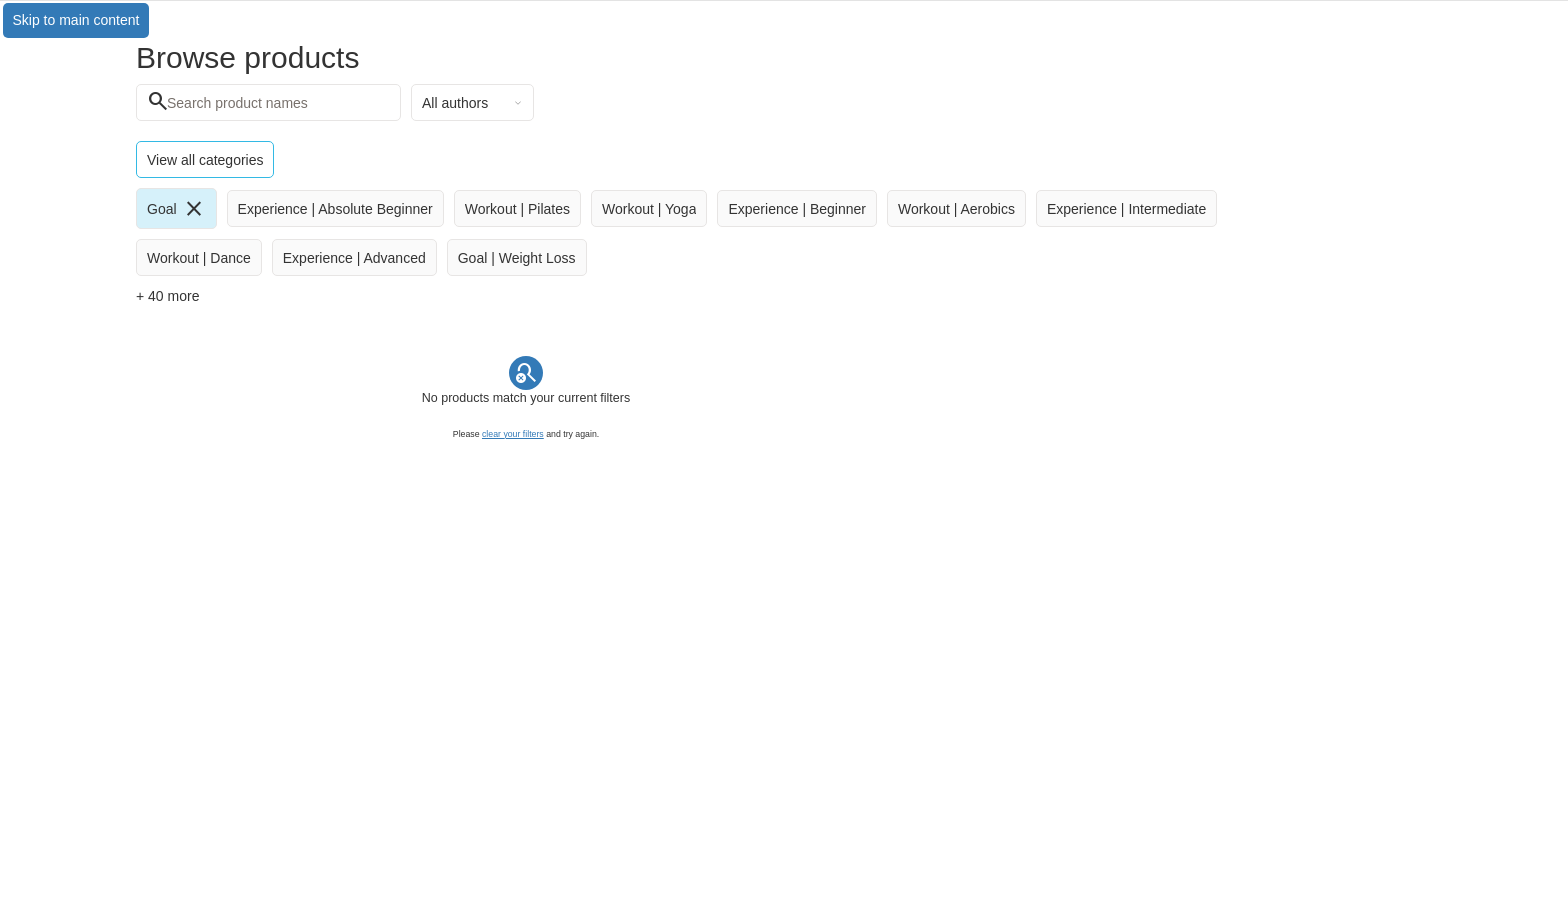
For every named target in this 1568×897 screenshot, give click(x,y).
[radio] (176, 208)
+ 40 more (167, 296)
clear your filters (513, 434)
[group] (690, 232)
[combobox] (472, 102)
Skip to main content (76, 20)
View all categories (205, 160)
